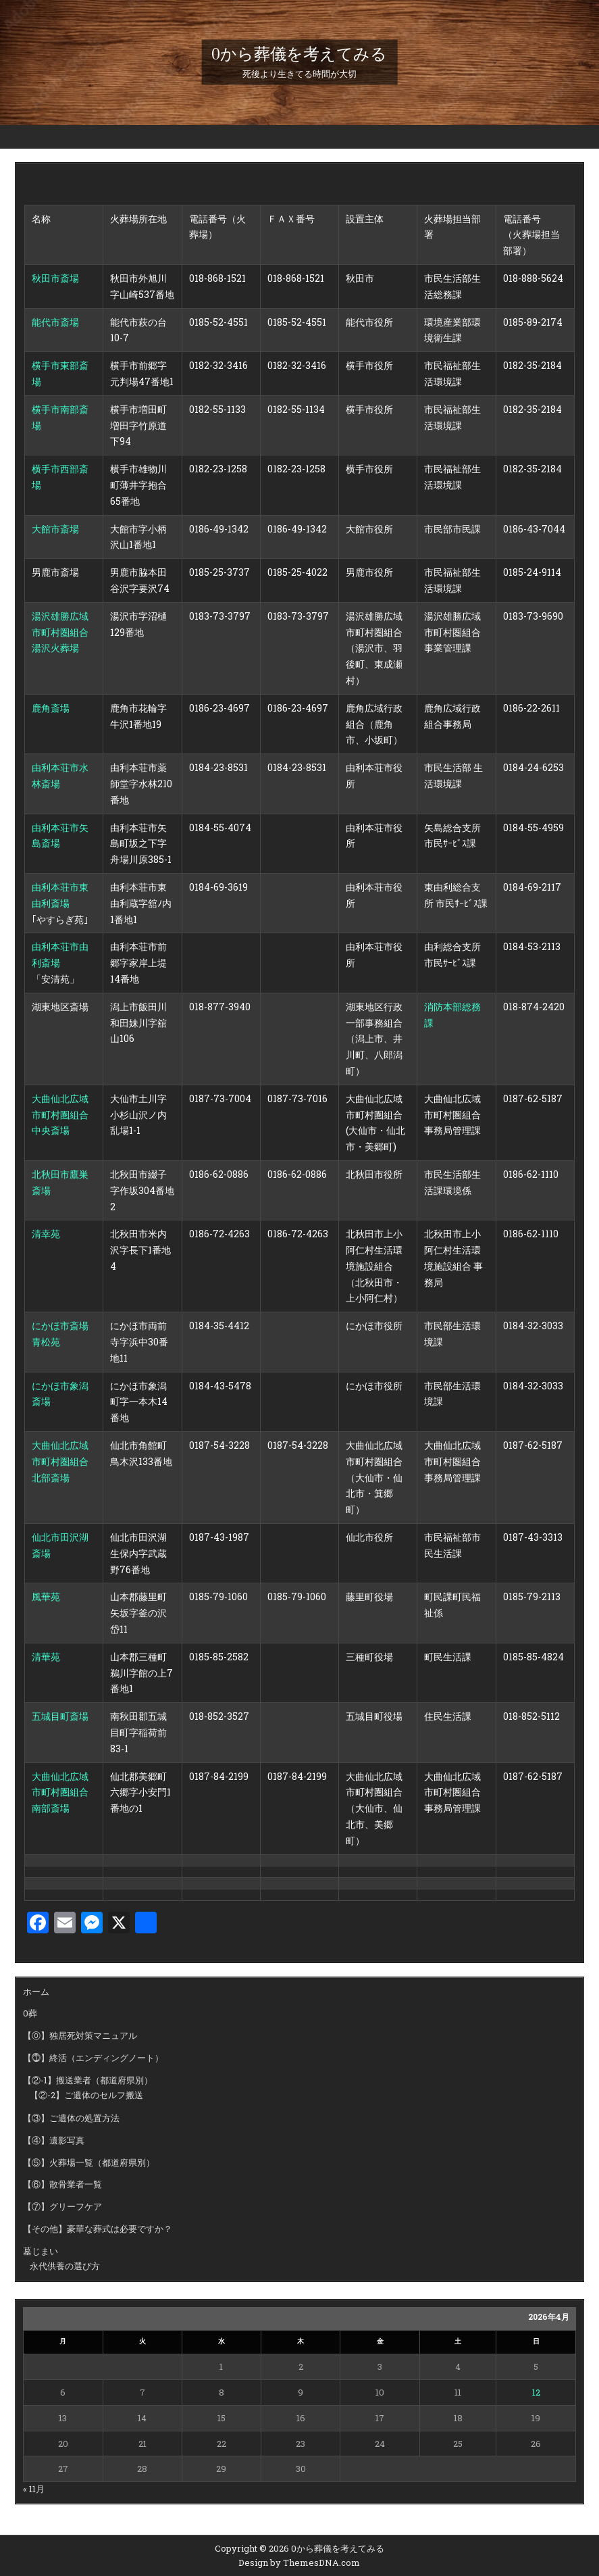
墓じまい (40, 2251)
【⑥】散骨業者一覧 (62, 2184)
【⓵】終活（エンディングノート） (93, 2058)
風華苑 (46, 1596)
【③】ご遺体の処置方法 (71, 2118)
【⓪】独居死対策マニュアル (80, 2035)
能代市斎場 (55, 322)
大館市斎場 (55, 528)
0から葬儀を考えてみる (299, 54)
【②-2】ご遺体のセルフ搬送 (86, 2095)
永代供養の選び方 (65, 2266)
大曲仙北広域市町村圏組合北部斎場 (60, 1461)
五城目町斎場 (60, 1716)
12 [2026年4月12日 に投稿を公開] (536, 2392)
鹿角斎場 (51, 707)
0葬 (30, 2013)
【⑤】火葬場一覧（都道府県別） (89, 2162)
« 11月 (34, 2489)
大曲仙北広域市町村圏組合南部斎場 (60, 1792)
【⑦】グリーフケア (62, 2206)
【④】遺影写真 (53, 2140)
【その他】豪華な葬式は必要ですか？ (97, 2229)
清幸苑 (46, 1233)
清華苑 (46, 1656)
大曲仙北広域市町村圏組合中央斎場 (60, 1114)
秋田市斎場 (55, 278)
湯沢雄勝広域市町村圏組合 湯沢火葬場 (60, 632)
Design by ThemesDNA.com (299, 2562)
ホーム (36, 1991)
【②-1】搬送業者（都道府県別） (88, 2080)
